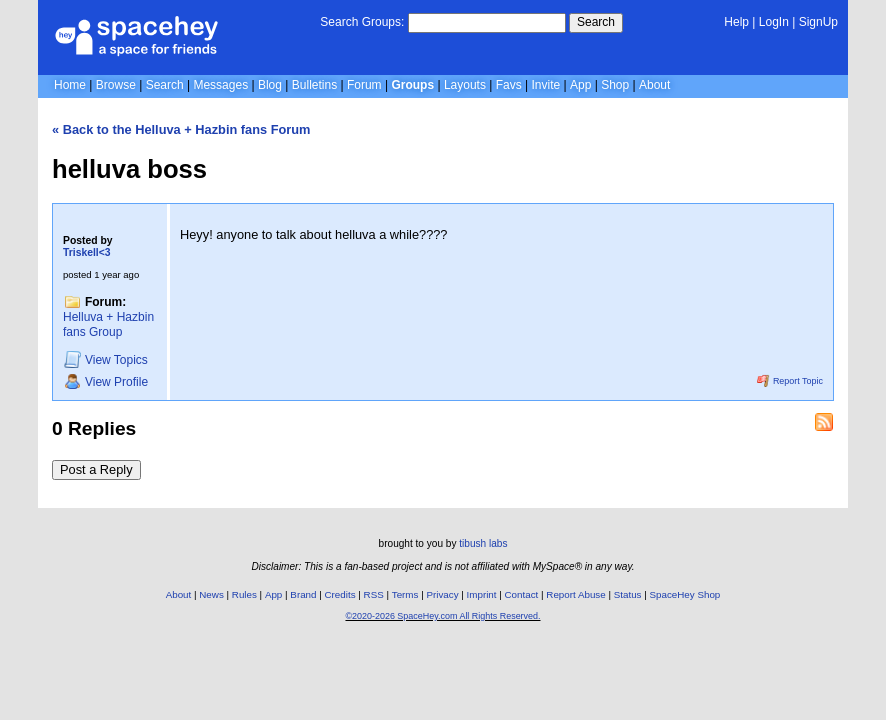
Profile (106, 381)
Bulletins (314, 85)
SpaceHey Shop (685, 594)
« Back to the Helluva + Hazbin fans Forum (181, 129)
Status (628, 594)
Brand (303, 594)
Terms (405, 594)
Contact (522, 594)
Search (596, 22)
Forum (364, 85)
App (580, 85)
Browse (116, 85)
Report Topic (790, 381)
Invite (546, 85)
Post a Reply (96, 469)
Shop (615, 85)
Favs (509, 85)
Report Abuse (575, 594)
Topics (106, 359)
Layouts (465, 85)
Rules (244, 594)
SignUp (818, 22)
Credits (340, 594)
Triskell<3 (87, 252)
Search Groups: (362, 22)
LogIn (774, 22)
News (211, 594)
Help (736, 22)
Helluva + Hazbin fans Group (108, 324)
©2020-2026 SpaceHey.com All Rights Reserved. (442, 616)
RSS (374, 594)
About (654, 85)
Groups (412, 85)
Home (70, 85)
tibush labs (483, 543)
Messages (220, 85)
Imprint (482, 594)
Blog (270, 85)
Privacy (442, 594)
